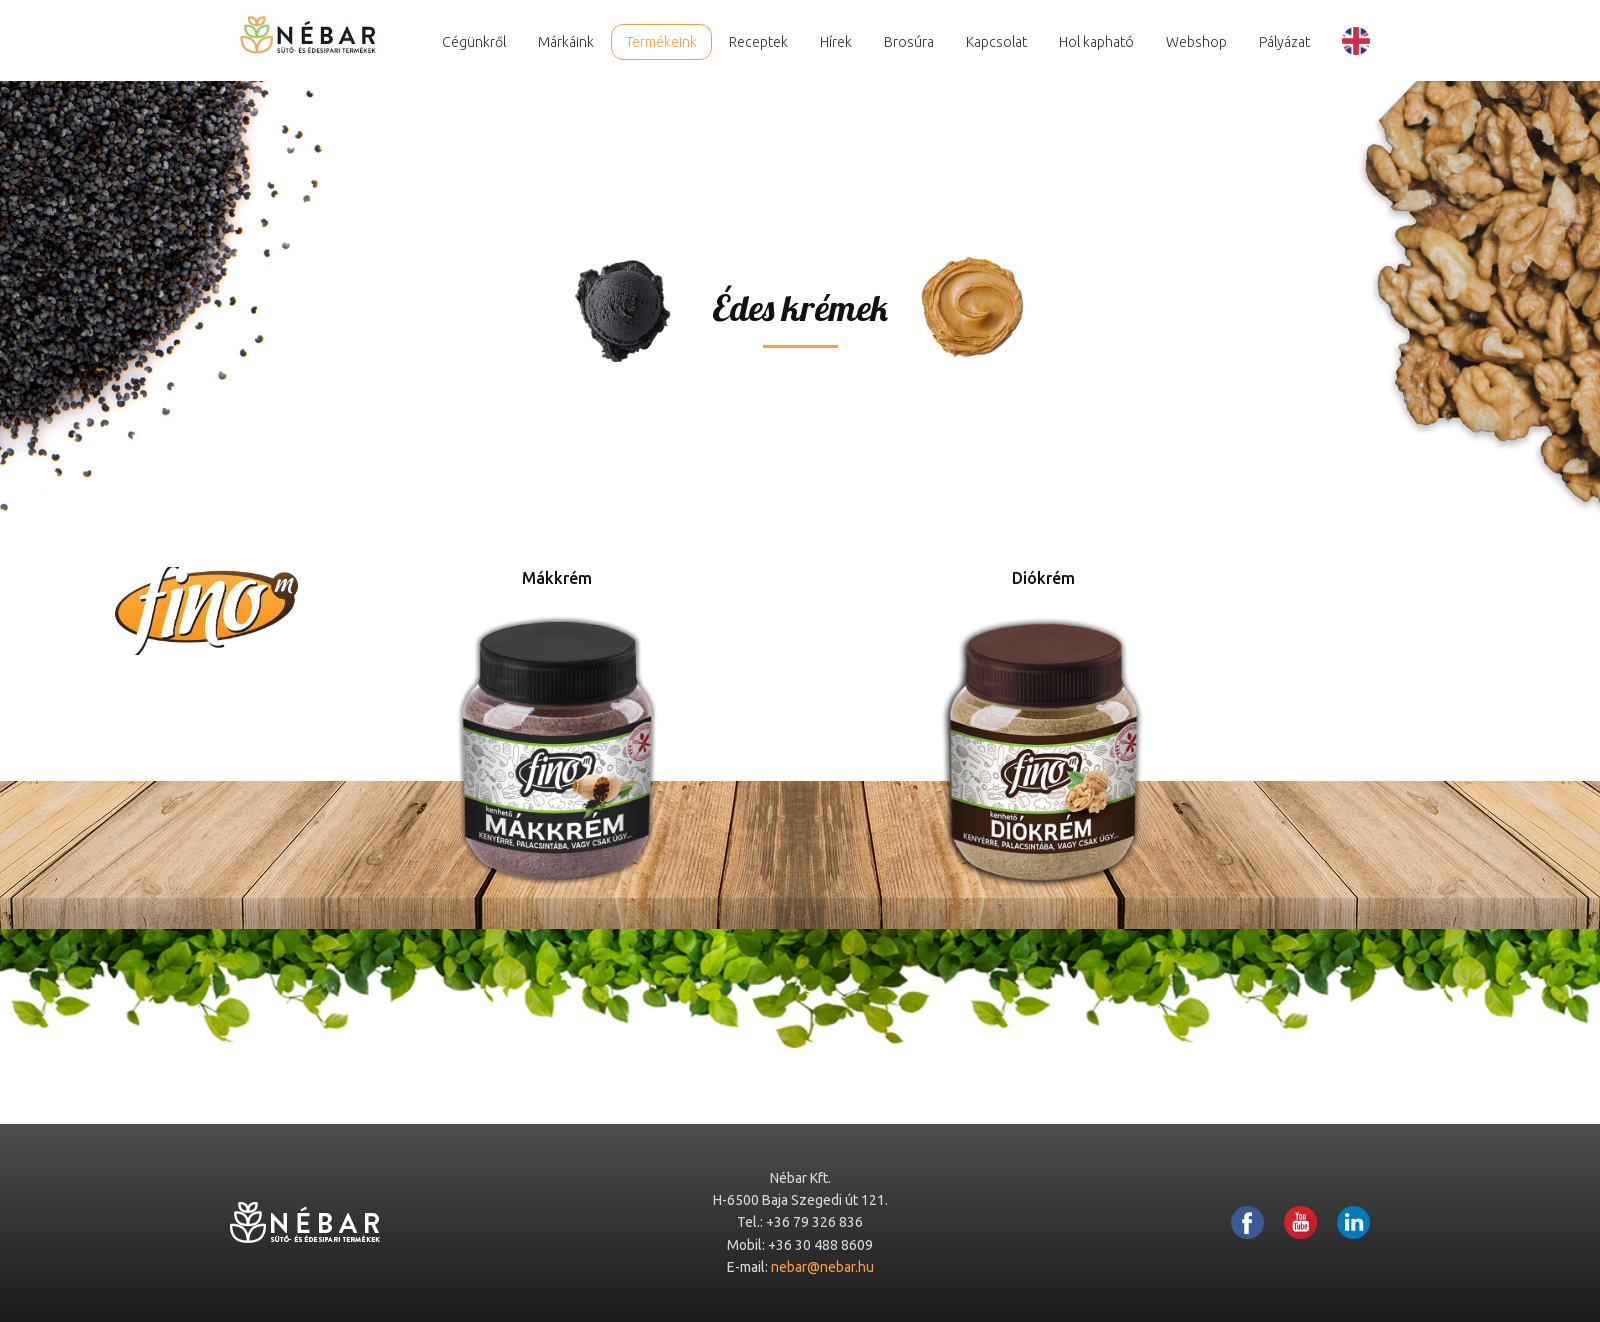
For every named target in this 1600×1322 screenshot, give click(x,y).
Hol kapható (1096, 42)
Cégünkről (474, 42)
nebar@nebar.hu (822, 1267)
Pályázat (1284, 42)
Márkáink (566, 42)
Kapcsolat (996, 42)
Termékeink (661, 42)
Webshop (1196, 42)
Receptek (758, 42)
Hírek (836, 42)
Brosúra (909, 42)
